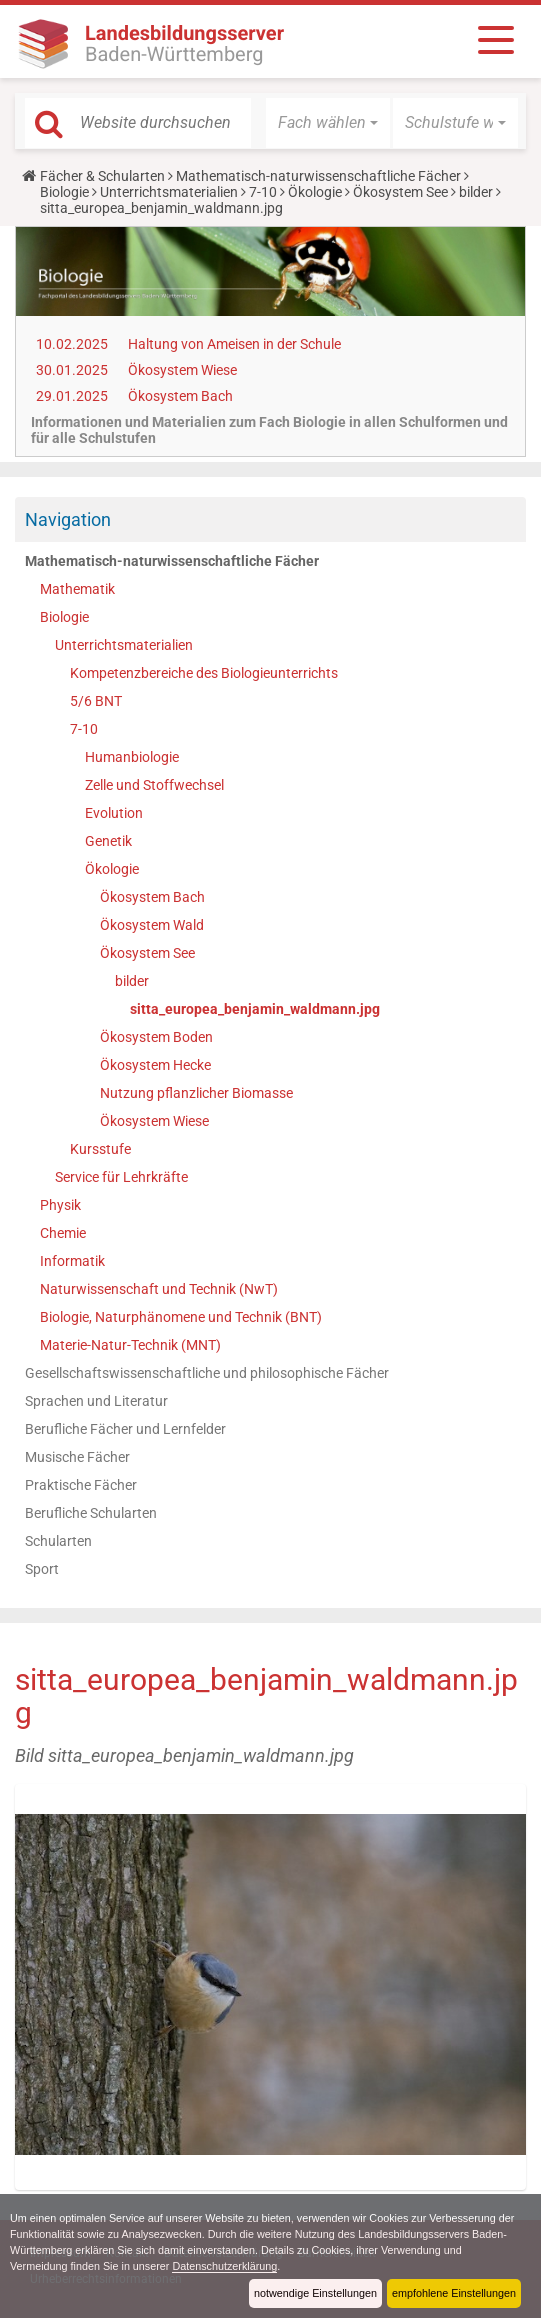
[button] (328, 123)
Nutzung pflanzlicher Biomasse (196, 1093)
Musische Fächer (77, 1457)
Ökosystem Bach (180, 396)
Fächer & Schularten (102, 176)
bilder (476, 192)
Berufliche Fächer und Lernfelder (125, 1429)
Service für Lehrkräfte (121, 1177)
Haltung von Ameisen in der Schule (234, 344)
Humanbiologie (132, 757)
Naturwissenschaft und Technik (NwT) (159, 1289)
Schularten (58, 1541)
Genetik (108, 841)
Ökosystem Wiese (182, 370)
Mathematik (77, 589)
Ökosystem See (400, 192)
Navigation (68, 519)
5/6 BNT (96, 701)
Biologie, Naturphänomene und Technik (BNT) (181, 1317)
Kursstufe (100, 1149)
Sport (42, 1569)
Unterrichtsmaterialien (169, 192)
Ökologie (315, 192)
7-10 (263, 192)
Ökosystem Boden (156, 1037)
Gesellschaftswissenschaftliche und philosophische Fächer (207, 1373)
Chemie (63, 1233)
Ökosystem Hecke (155, 1065)
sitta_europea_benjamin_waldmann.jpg (255, 1009)
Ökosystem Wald (152, 925)
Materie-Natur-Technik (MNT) (130, 1345)
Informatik (72, 1261)
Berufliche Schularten (91, 1513)
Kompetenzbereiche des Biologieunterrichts (204, 673)
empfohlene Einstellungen (454, 2293)
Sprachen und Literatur (96, 1401)
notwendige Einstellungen (315, 2293)
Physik (60, 1205)
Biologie (64, 192)
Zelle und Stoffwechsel (154, 785)
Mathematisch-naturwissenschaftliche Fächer (318, 176)
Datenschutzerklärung (225, 2266)
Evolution (114, 813)
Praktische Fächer (81, 1485)
